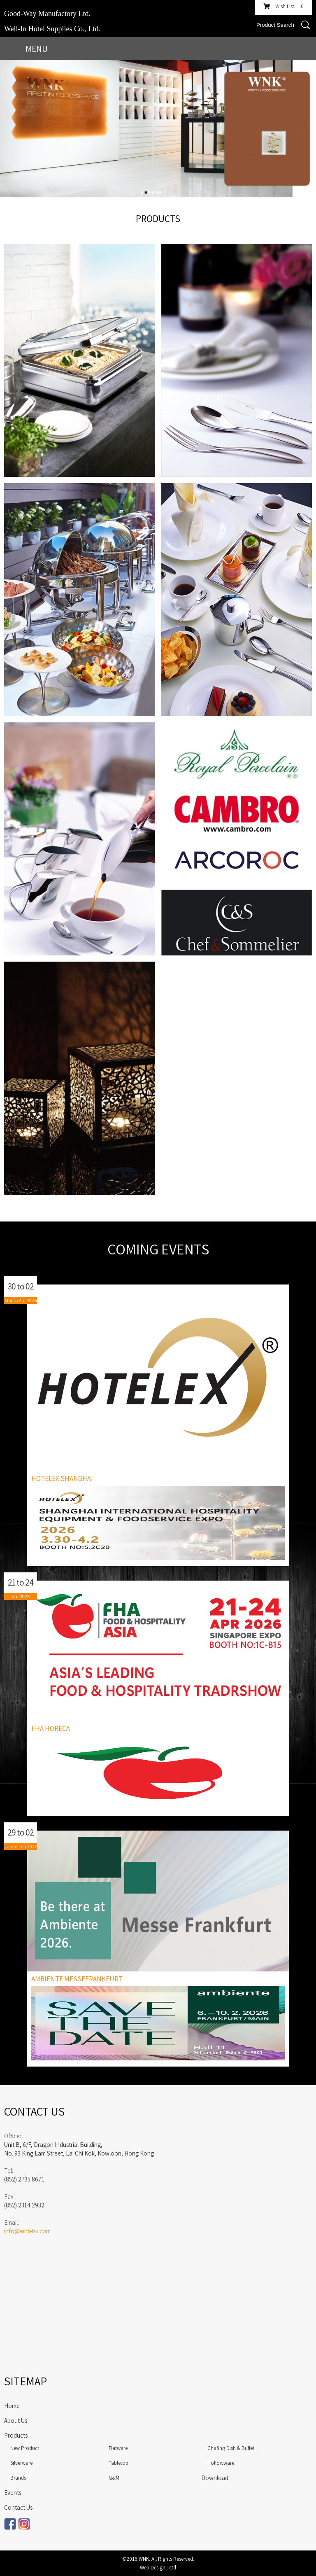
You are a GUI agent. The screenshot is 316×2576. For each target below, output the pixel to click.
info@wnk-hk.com (27, 2231)
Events (12, 2493)
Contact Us (18, 2507)
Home (12, 2406)
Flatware (118, 2448)
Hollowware (220, 2462)
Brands (18, 2477)
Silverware (21, 2462)
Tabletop (118, 2462)
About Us (15, 2420)
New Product (24, 2448)
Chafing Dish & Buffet (230, 2448)
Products (16, 2435)
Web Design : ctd (158, 2567)
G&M (114, 2477)
